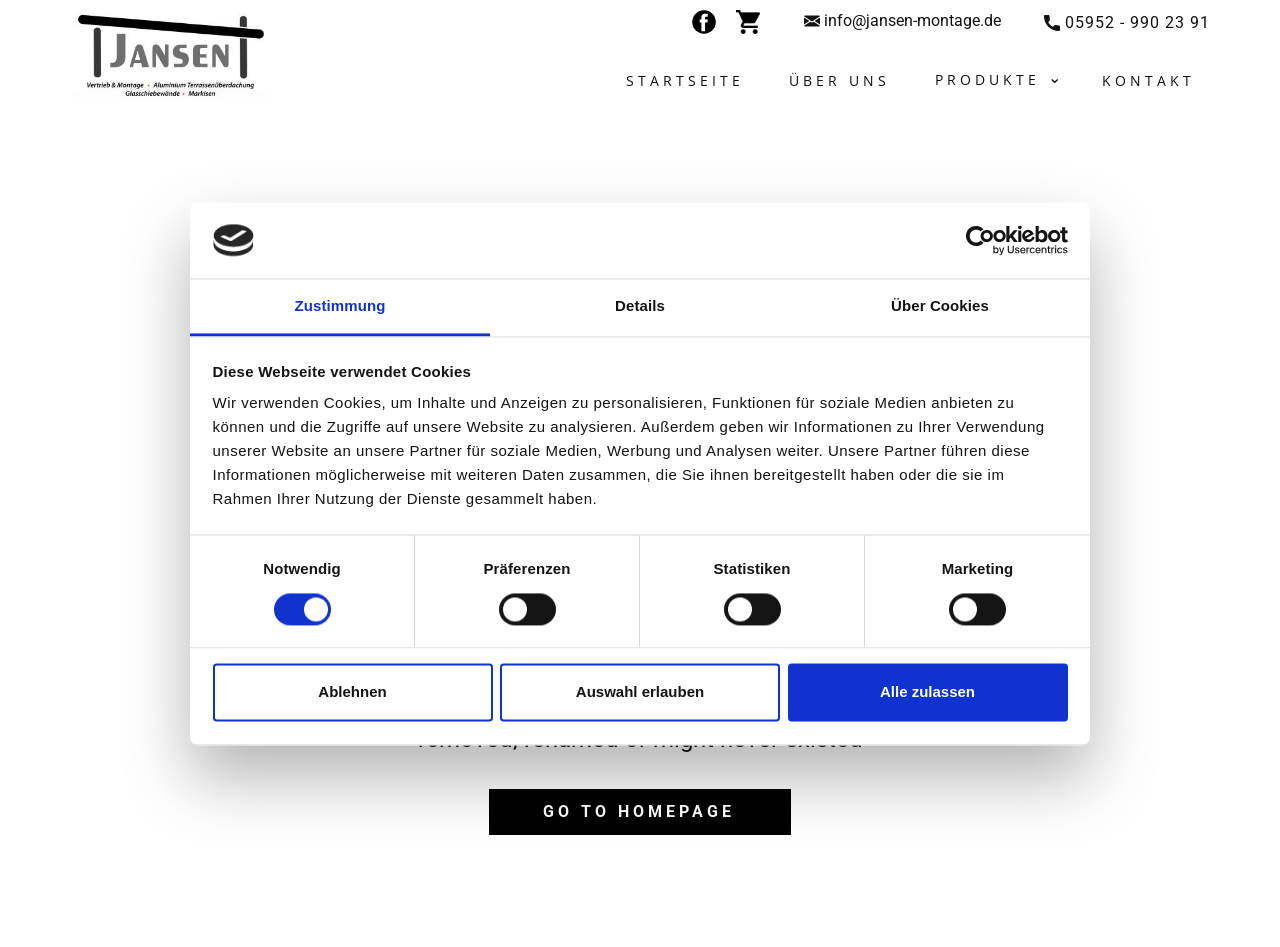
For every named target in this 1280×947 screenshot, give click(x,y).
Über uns (839, 80)
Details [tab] (640, 306)
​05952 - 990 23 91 (1127, 23)
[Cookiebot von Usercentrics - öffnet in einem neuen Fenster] (980, 240)
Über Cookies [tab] (940, 306)
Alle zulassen (927, 692)
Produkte (987, 79)
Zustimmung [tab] (340, 306)
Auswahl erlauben (640, 692)
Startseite (685, 80)
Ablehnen (352, 692)
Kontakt (1148, 80)
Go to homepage (639, 811)
